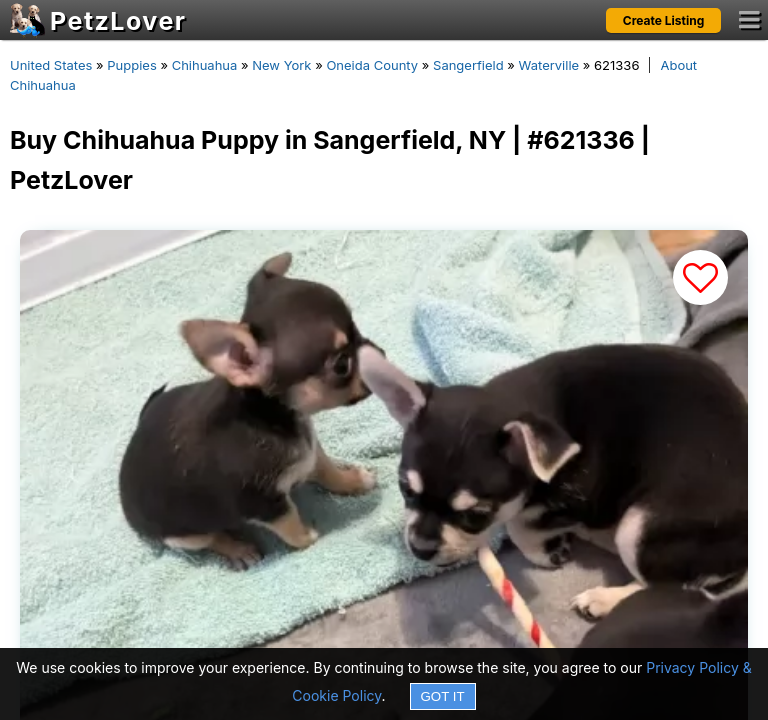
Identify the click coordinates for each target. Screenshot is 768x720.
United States (51, 65)
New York (281, 65)
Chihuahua (205, 65)
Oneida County (372, 65)
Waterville (549, 65)
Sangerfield (468, 65)
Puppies (132, 65)
